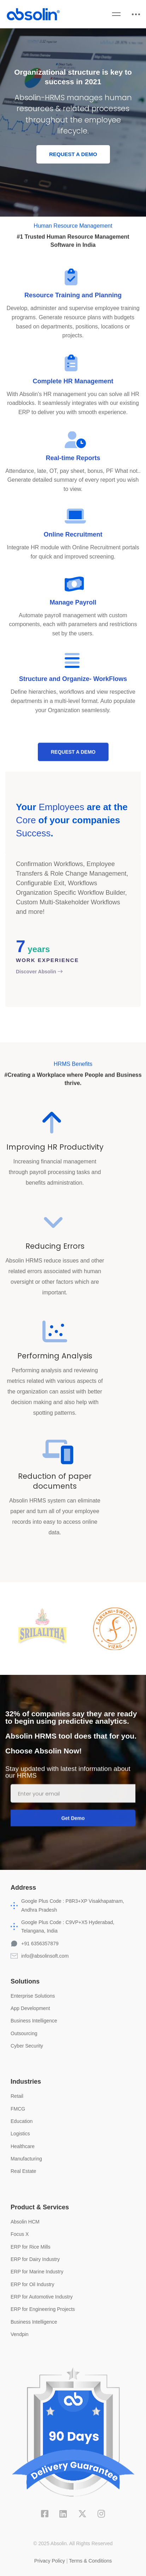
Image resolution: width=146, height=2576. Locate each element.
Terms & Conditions (90, 2561)
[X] (82, 2514)
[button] (73, 154)
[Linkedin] (63, 2514)
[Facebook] (44, 2514)
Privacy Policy (49, 2561)
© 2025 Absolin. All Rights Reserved (72, 2543)
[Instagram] (101, 2514)
